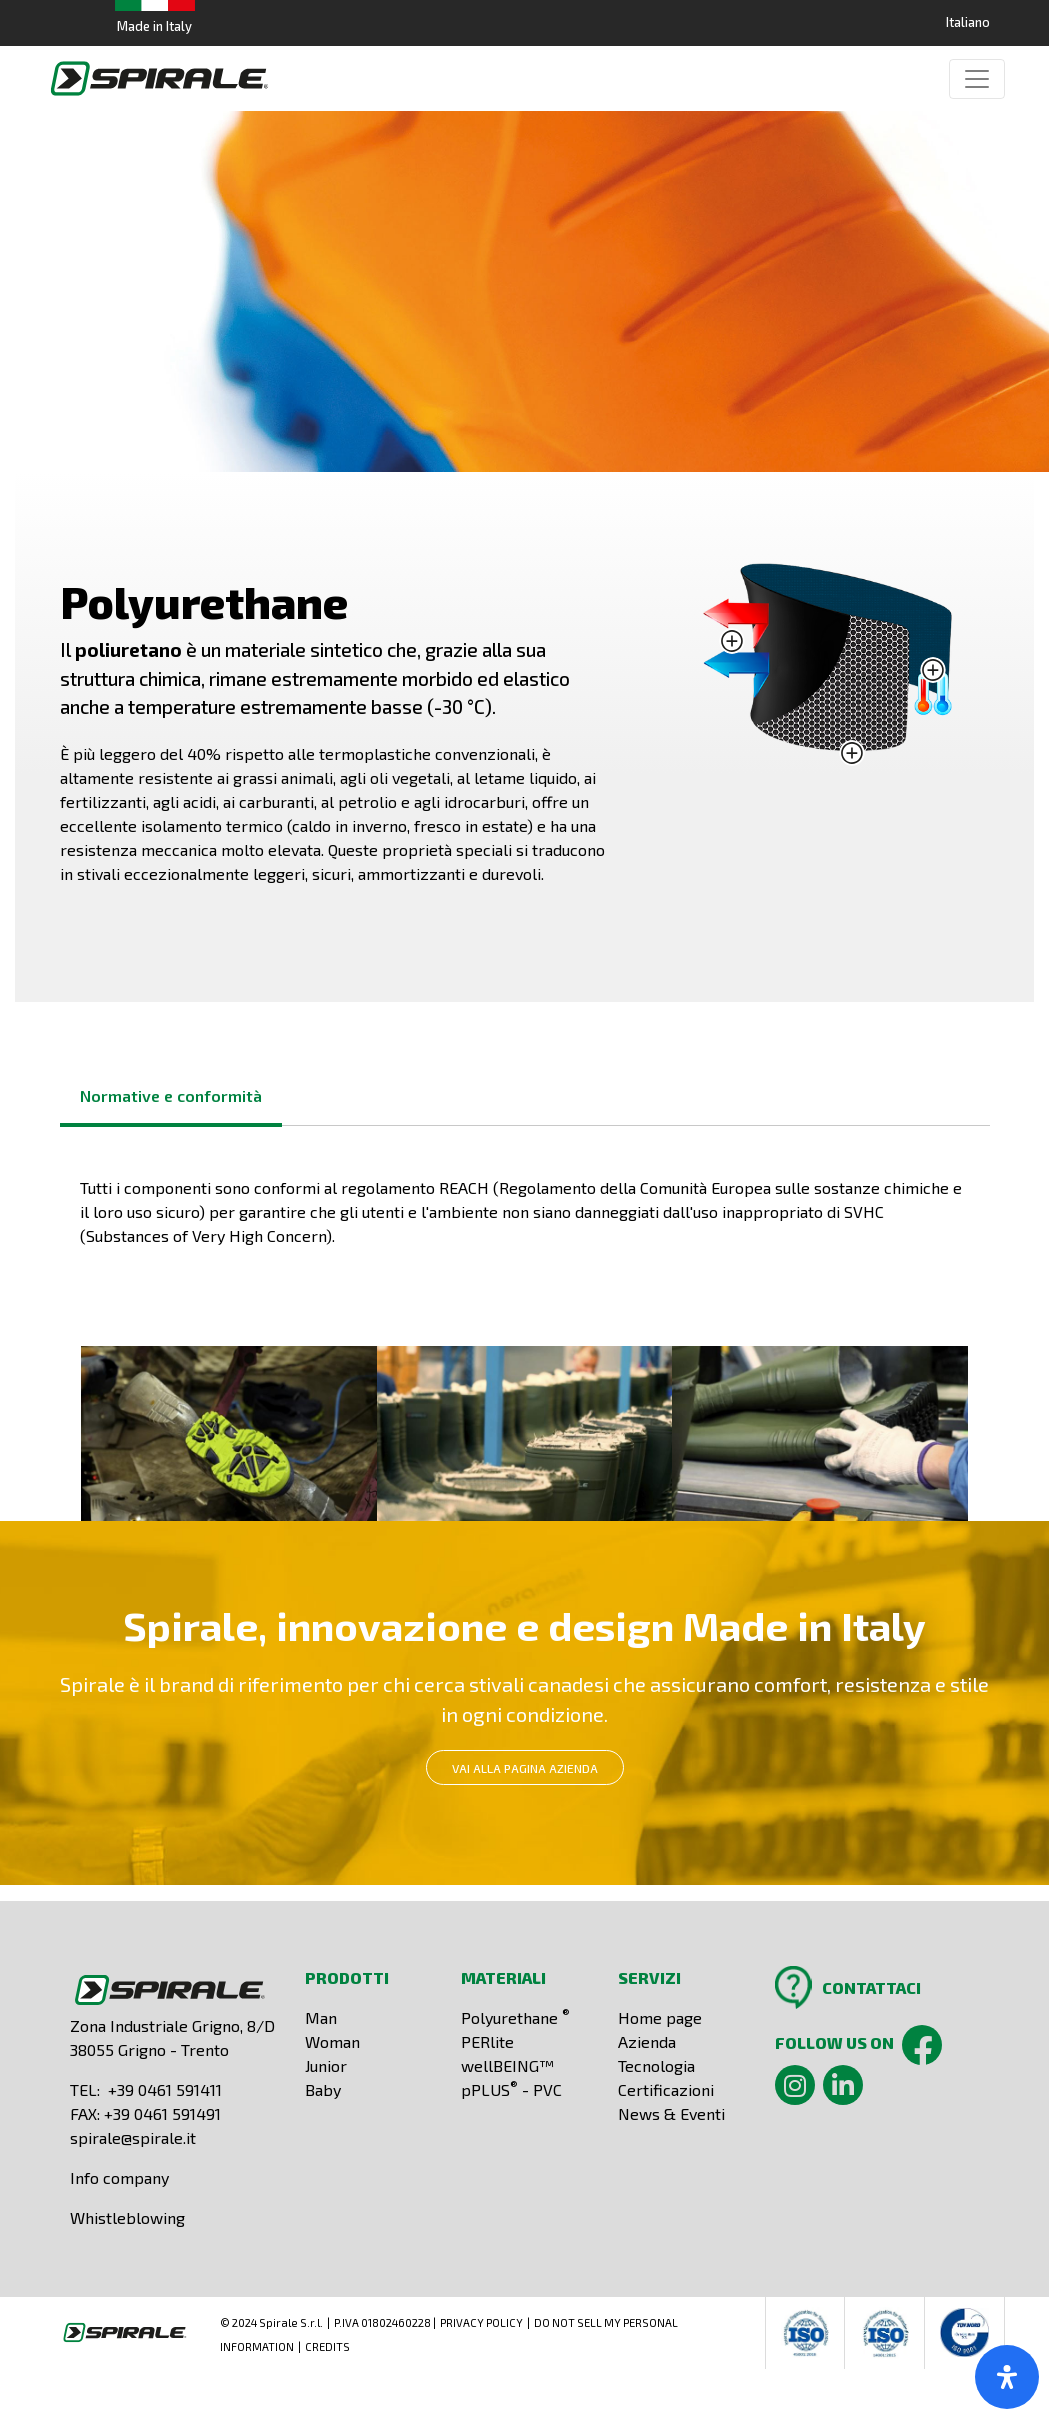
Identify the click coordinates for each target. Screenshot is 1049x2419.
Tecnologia (656, 2065)
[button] (229, 1431)
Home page (660, 2017)
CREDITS (327, 2346)
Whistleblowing (127, 2217)
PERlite (487, 2041)
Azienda (647, 2041)
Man (321, 2017)
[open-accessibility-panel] (1007, 2377)
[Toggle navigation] (977, 79)
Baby (323, 2089)
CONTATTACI (871, 1987)
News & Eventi (671, 2113)
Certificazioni (666, 2089)
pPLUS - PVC (511, 2089)
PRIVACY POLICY (481, 2322)
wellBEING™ (507, 2065)
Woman (332, 2041)
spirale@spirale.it (133, 2137)
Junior (326, 2065)
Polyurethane (515, 2017)
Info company (119, 2177)
